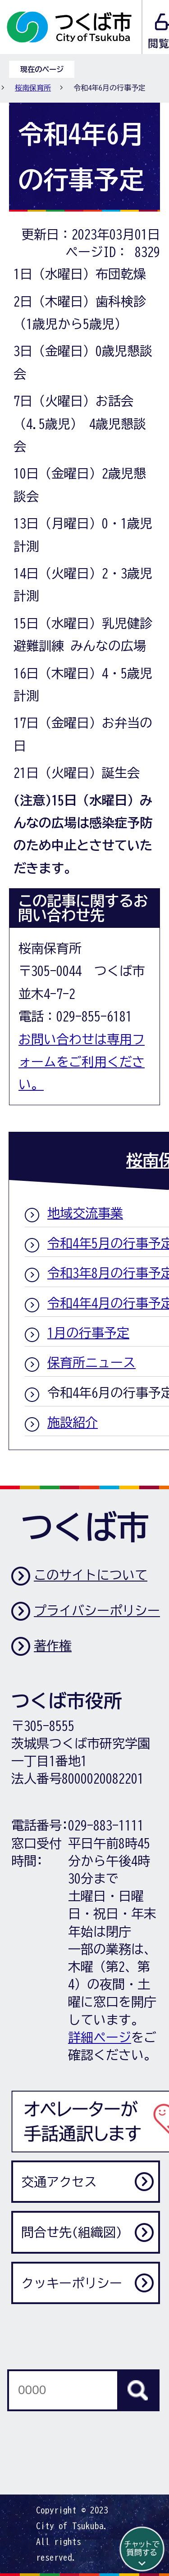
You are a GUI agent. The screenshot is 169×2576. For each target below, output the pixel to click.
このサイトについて (90, 1574)
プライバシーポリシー (97, 1610)
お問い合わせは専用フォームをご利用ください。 (81, 1062)
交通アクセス (59, 2181)
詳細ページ (99, 2037)
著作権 (53, 1645)
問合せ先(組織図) (71, 2232)
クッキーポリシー (71, 2283)
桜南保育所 (33, 87)
